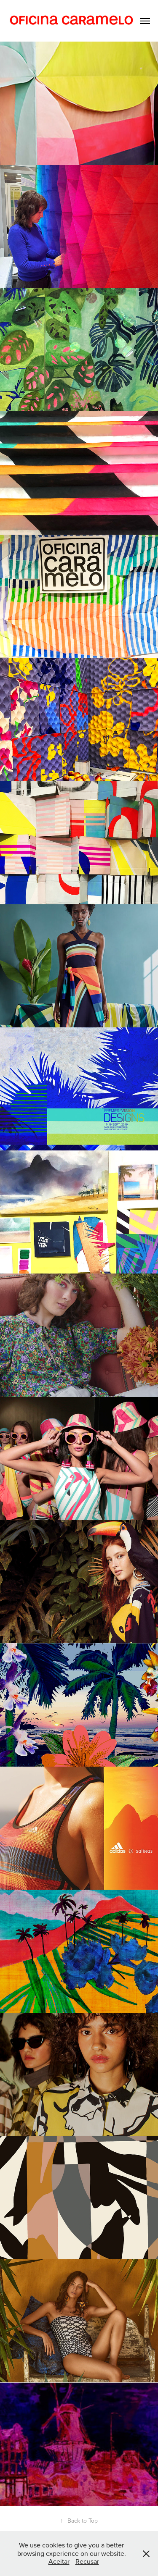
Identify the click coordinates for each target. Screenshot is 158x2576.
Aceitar (59, 2561)
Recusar (87, 2561)
